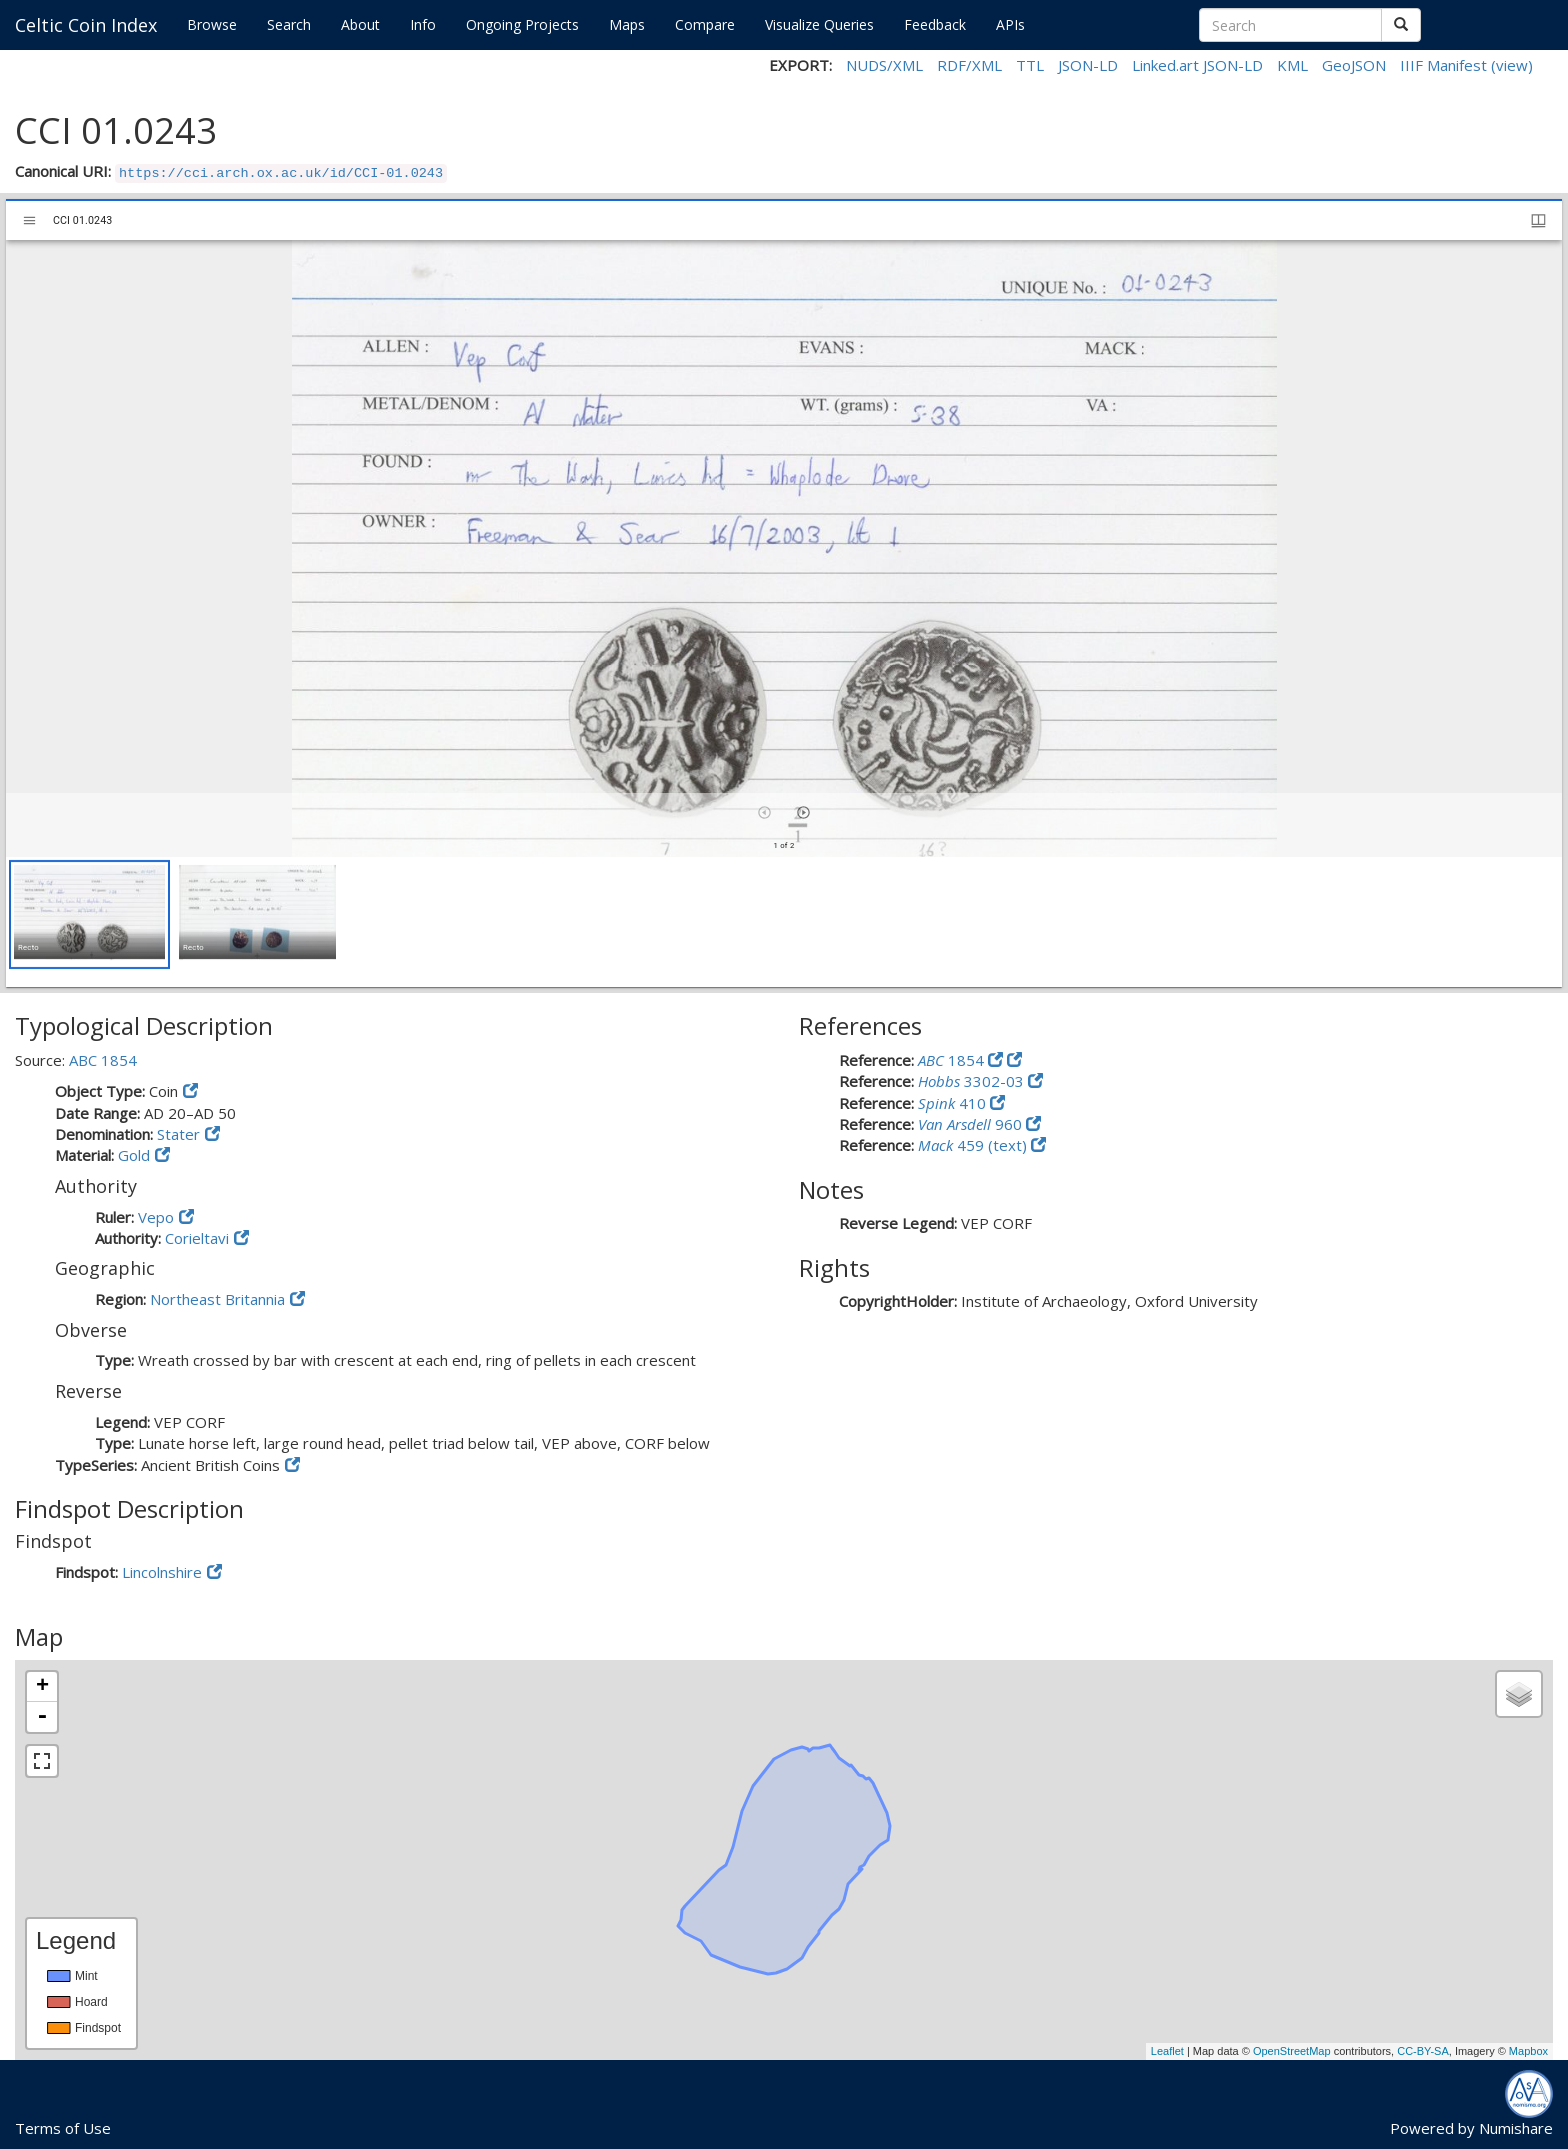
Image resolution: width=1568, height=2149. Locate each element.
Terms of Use (63, 2128)
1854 (953, 1060)
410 (954, 1103)
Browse (212, 24)
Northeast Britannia (217, 1299)
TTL (1030, 65)
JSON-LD (1088, 65)
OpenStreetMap (1292, 2051)
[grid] (784, 922)
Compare (705, 24)
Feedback (935, 24)
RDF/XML (969, 65)
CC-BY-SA (1423, 2051)
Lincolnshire (162, 1572)
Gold (134, 1155)
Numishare (1516, 2128)
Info (423, 24)
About (360, 24)
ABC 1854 (103, 1060)
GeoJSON (1354, 65)
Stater (178, 1134)
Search (289, 24)
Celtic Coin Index (86, 25)
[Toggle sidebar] (29, 220)
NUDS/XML (884, 65)
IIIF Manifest (1443, 65)
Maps (627, 24)
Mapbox (1528, 2051)
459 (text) (974, 1145)
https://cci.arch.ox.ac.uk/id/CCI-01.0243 (281, 173)
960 (972, 1124)
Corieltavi (197, 1238)
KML (1292, 65)
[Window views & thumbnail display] (1538, 220)
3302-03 (973, 1081)
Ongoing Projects (522, 24)
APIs (1010, 24)
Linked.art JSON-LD (1197, 65)
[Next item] (803, 812)
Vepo (156, 1217)
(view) (1512, 65)
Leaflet (1167, 2051)
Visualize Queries (819, 24)
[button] (89, 914)
